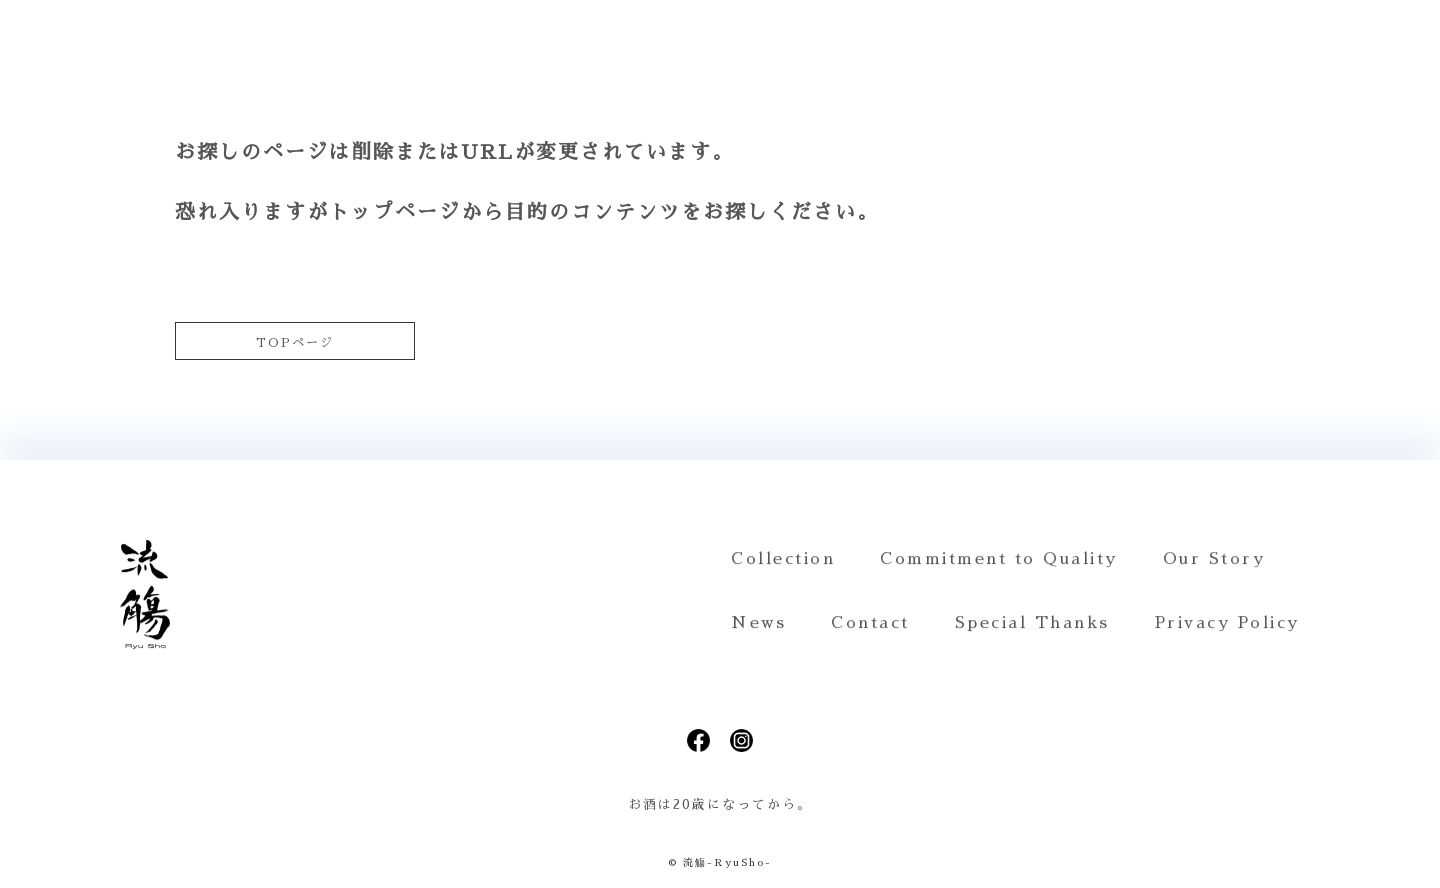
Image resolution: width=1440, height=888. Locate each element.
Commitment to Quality (999, 559)
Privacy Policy (1227, 623)
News (758, 623)
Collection (783, 559)
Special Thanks (1032, 623)
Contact (870, 623)
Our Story (1214, 559)
